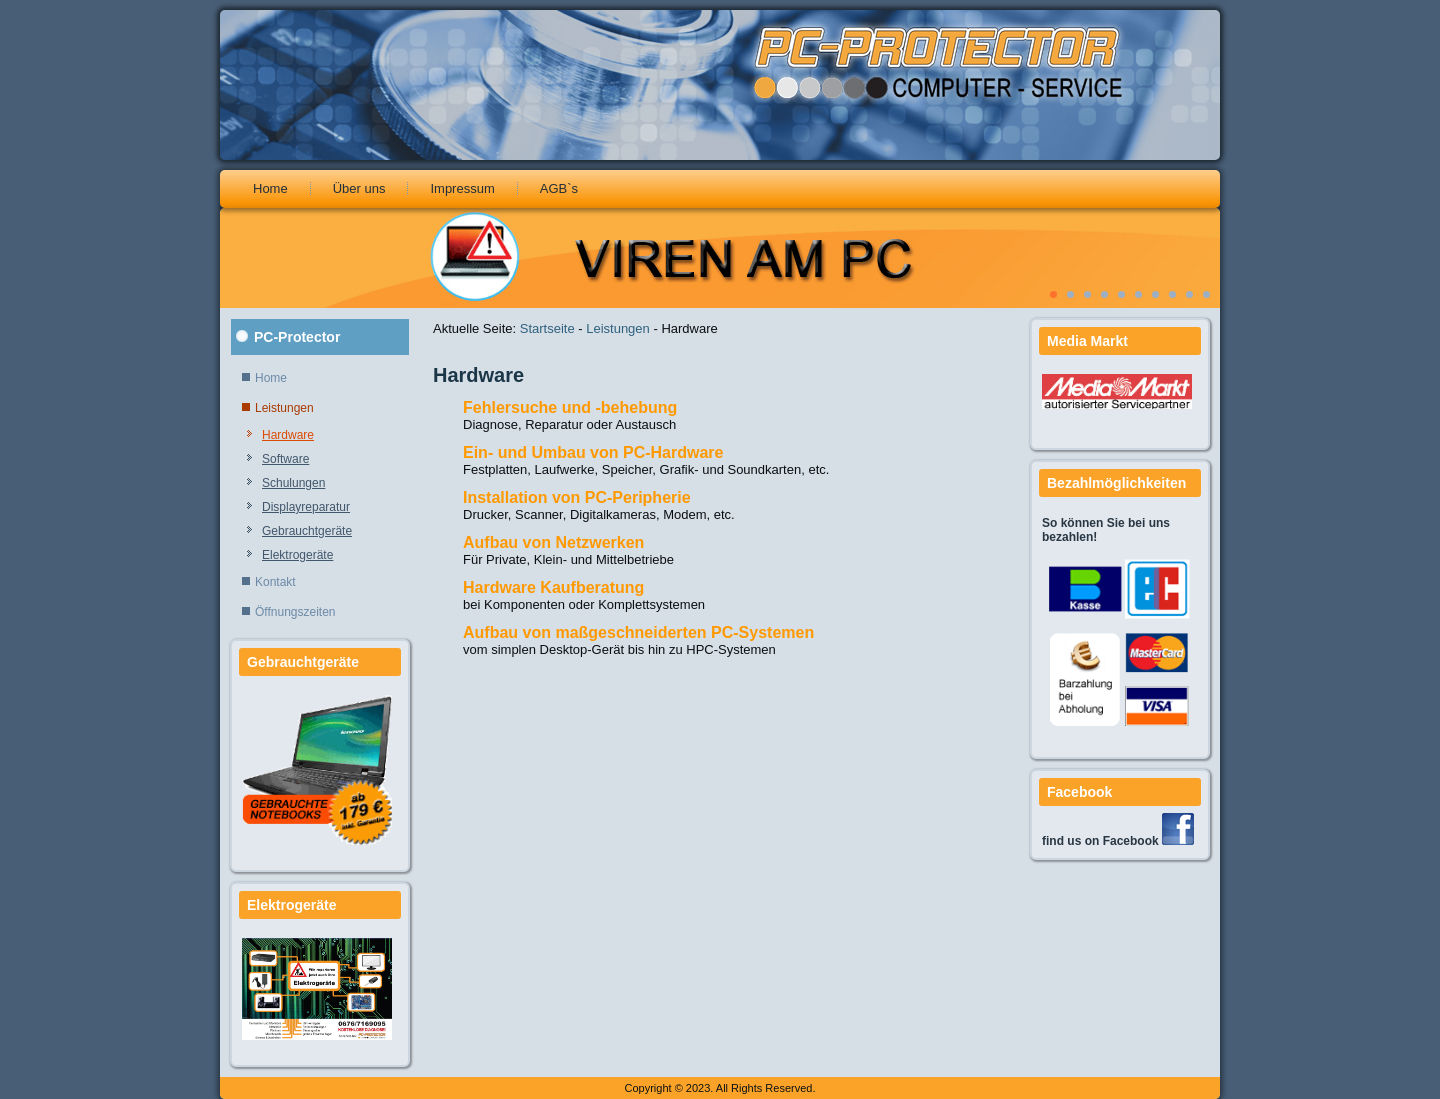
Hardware (288, 435)
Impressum (462, 188)
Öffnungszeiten (295, 612)
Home (270, 188)
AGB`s (559, 188)
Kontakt (275, 582)
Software (285, 459)
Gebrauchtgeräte (307, 531)
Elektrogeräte (297, 555)
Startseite (547, 328)
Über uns (359, 188)
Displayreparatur (306, 507)
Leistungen (284, 408)
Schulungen (293, 483)
